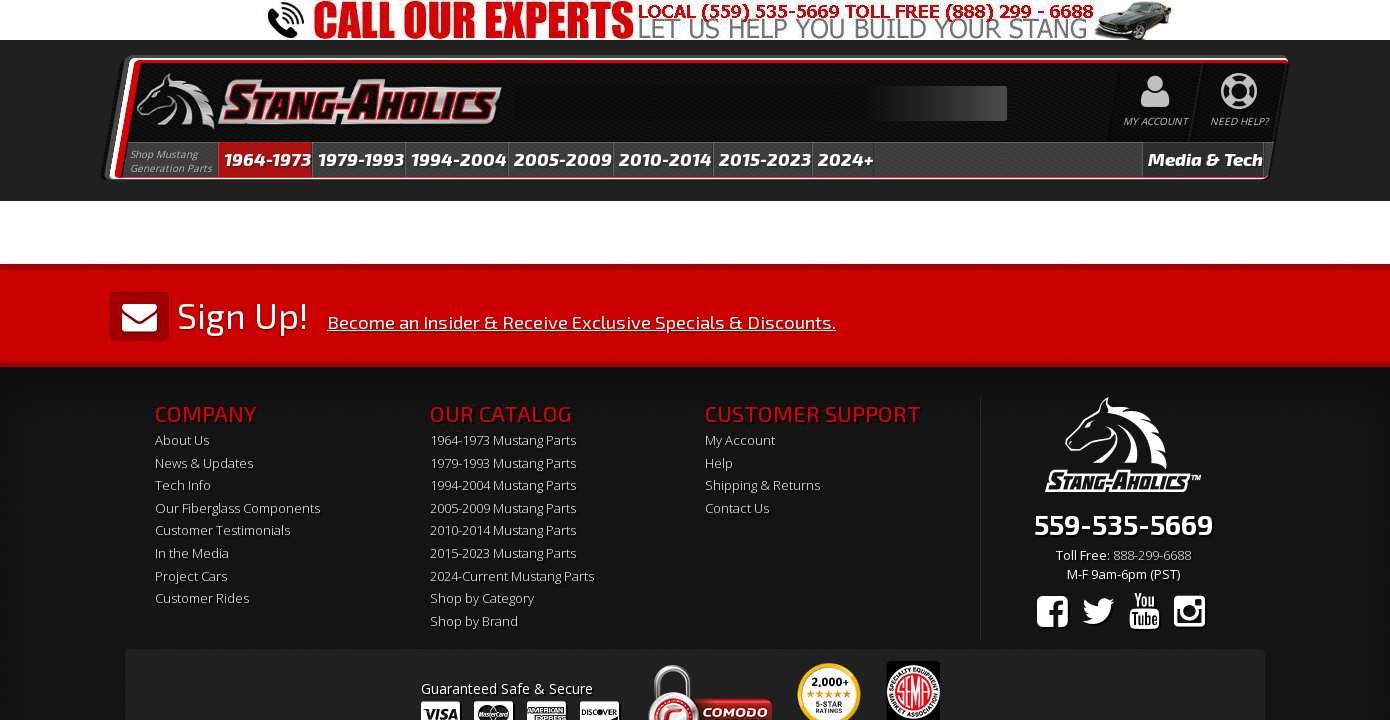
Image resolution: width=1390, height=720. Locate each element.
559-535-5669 (1123, 524)
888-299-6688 (1152, 555)
